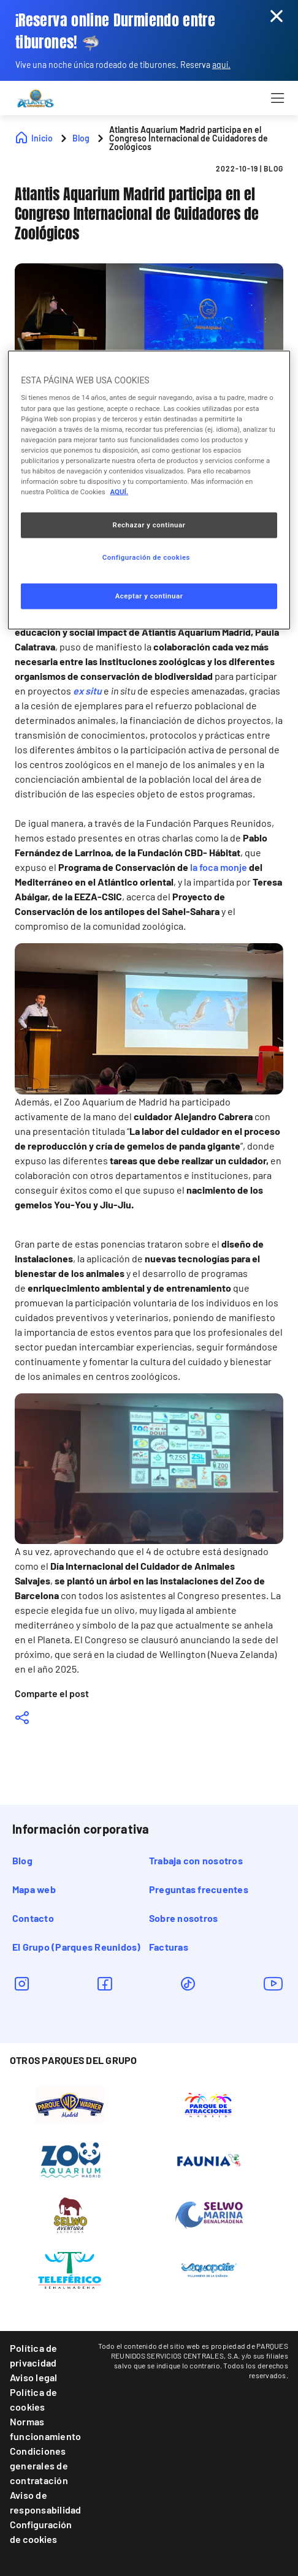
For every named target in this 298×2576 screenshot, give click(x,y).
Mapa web (34, 1889)
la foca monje (218, 867)
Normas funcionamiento (45, 2429)
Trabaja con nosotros (196, 1860)
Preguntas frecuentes (198, 1889)
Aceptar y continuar (149, 596)
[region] (149, 490)
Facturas (168, 1947)
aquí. (221, 64)
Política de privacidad (34, 2355)
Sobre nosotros (183, 1918)
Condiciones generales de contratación (39, 2465)
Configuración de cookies (41, 2531)
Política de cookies (34, 2399)
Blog (22, 1860)
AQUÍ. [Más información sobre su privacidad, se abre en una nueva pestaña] (119, 492)
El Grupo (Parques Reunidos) (76, 1947)
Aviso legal (34, 2377)
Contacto (33, 1918)
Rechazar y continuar (149, 525)
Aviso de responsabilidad (46, 2502)
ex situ (88, 690)
